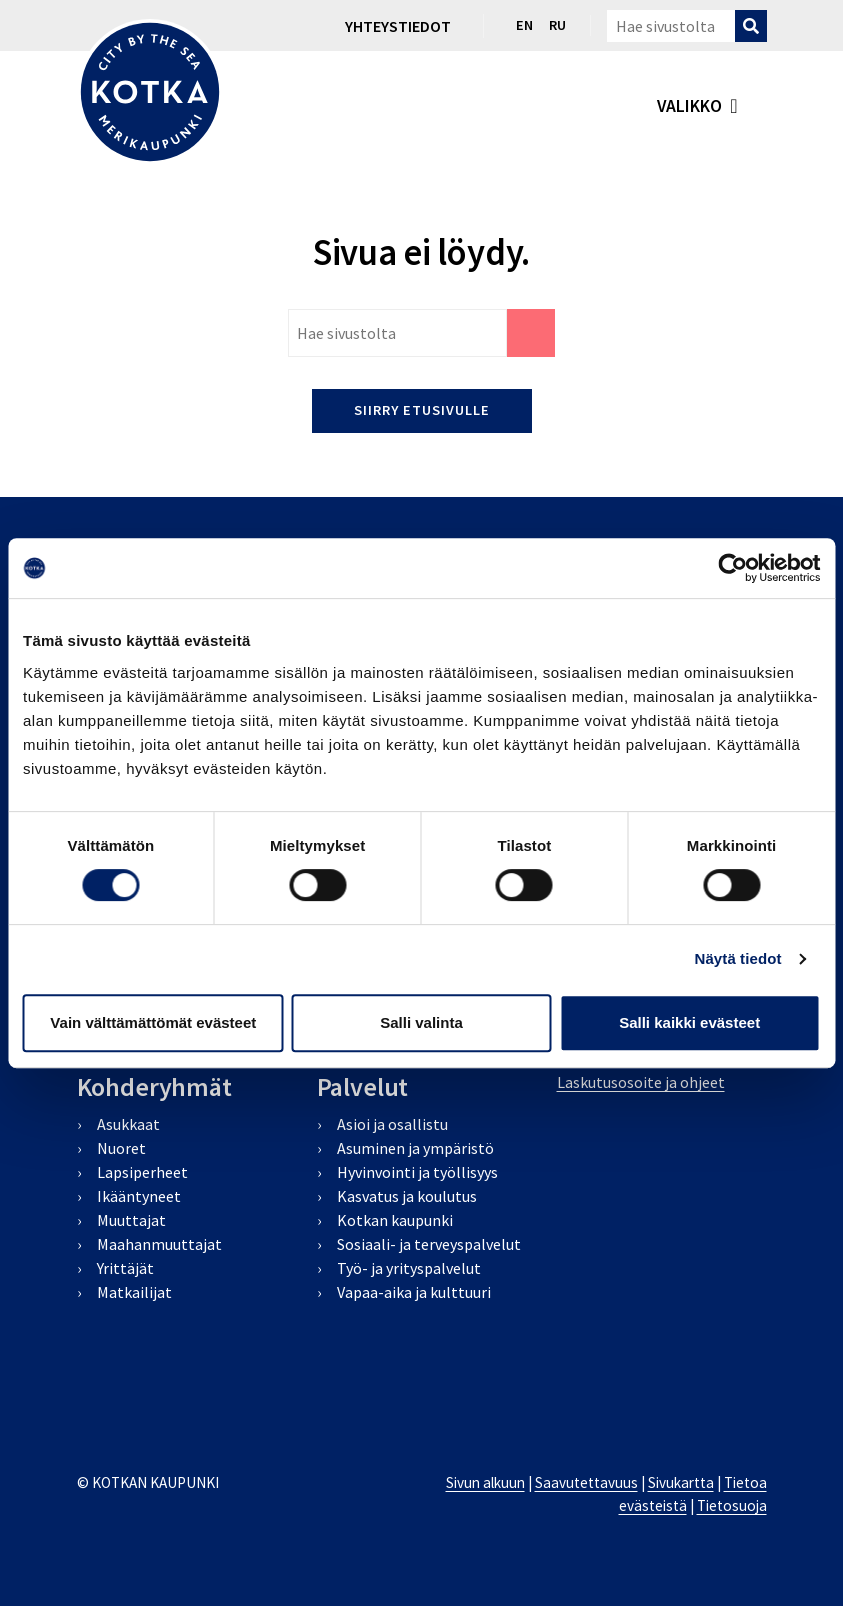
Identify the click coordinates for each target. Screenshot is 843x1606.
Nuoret (121, 1148)
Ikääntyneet (139, 1196)
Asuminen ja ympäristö (415, 1148)
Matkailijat (134, 1292)
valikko (689, 106)
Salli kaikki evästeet (689, 1022)
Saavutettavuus (586, 1482)
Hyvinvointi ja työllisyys (417, 1172)
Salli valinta (421, 1022)
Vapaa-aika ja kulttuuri (414, 1292)
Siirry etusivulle (422, 410)
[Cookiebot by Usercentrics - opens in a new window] (732, 568)
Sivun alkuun (485, 1482)
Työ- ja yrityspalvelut (409, 1268)
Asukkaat (128, 1124)
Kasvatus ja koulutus (407, 1196)
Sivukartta (681, 1482)
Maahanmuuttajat (159, 1244)
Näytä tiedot (738, 958)
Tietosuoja (732, 1505)
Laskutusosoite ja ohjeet (641, 1082)
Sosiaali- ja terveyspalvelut (429, 1244)
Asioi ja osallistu (392, 1124)
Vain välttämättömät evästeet (153, 1022)
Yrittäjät (125, 1268)
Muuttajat (131, 1220)
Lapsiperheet (142, 1172)
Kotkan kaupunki (395, 1220)
